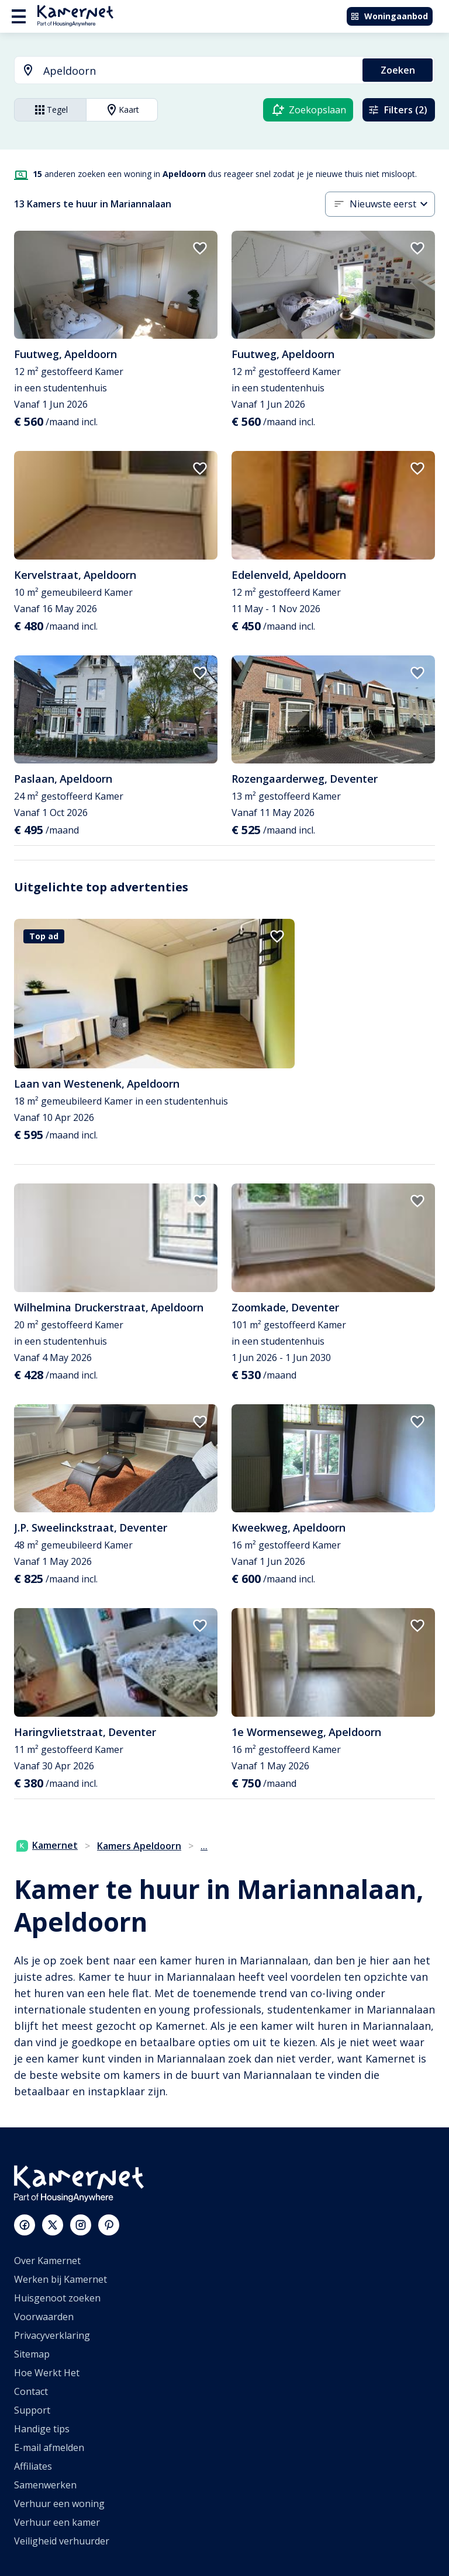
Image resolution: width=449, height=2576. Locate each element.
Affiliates (33, 2466)
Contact (31, 2391)
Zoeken (398, 70)
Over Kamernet (47, 2260)
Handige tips (42, 2428)
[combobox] (181, 71)
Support (32, 2410)
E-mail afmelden (49, 2447)
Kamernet (47, 1845)
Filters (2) (397, 109)
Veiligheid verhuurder (61, 2541)
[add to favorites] (200, 248)
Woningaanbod (389, 16)
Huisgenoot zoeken (57, 2298)
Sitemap (32, 2354)
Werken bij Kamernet (60, 2279)
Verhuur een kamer (57, 2522)
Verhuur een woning (59, 2503)
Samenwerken (45, 2484)
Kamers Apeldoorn (139, 1845)
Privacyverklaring (52, 2335)
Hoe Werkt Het (47, 2372)
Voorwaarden (44, 2316)
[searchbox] (198, 71)
